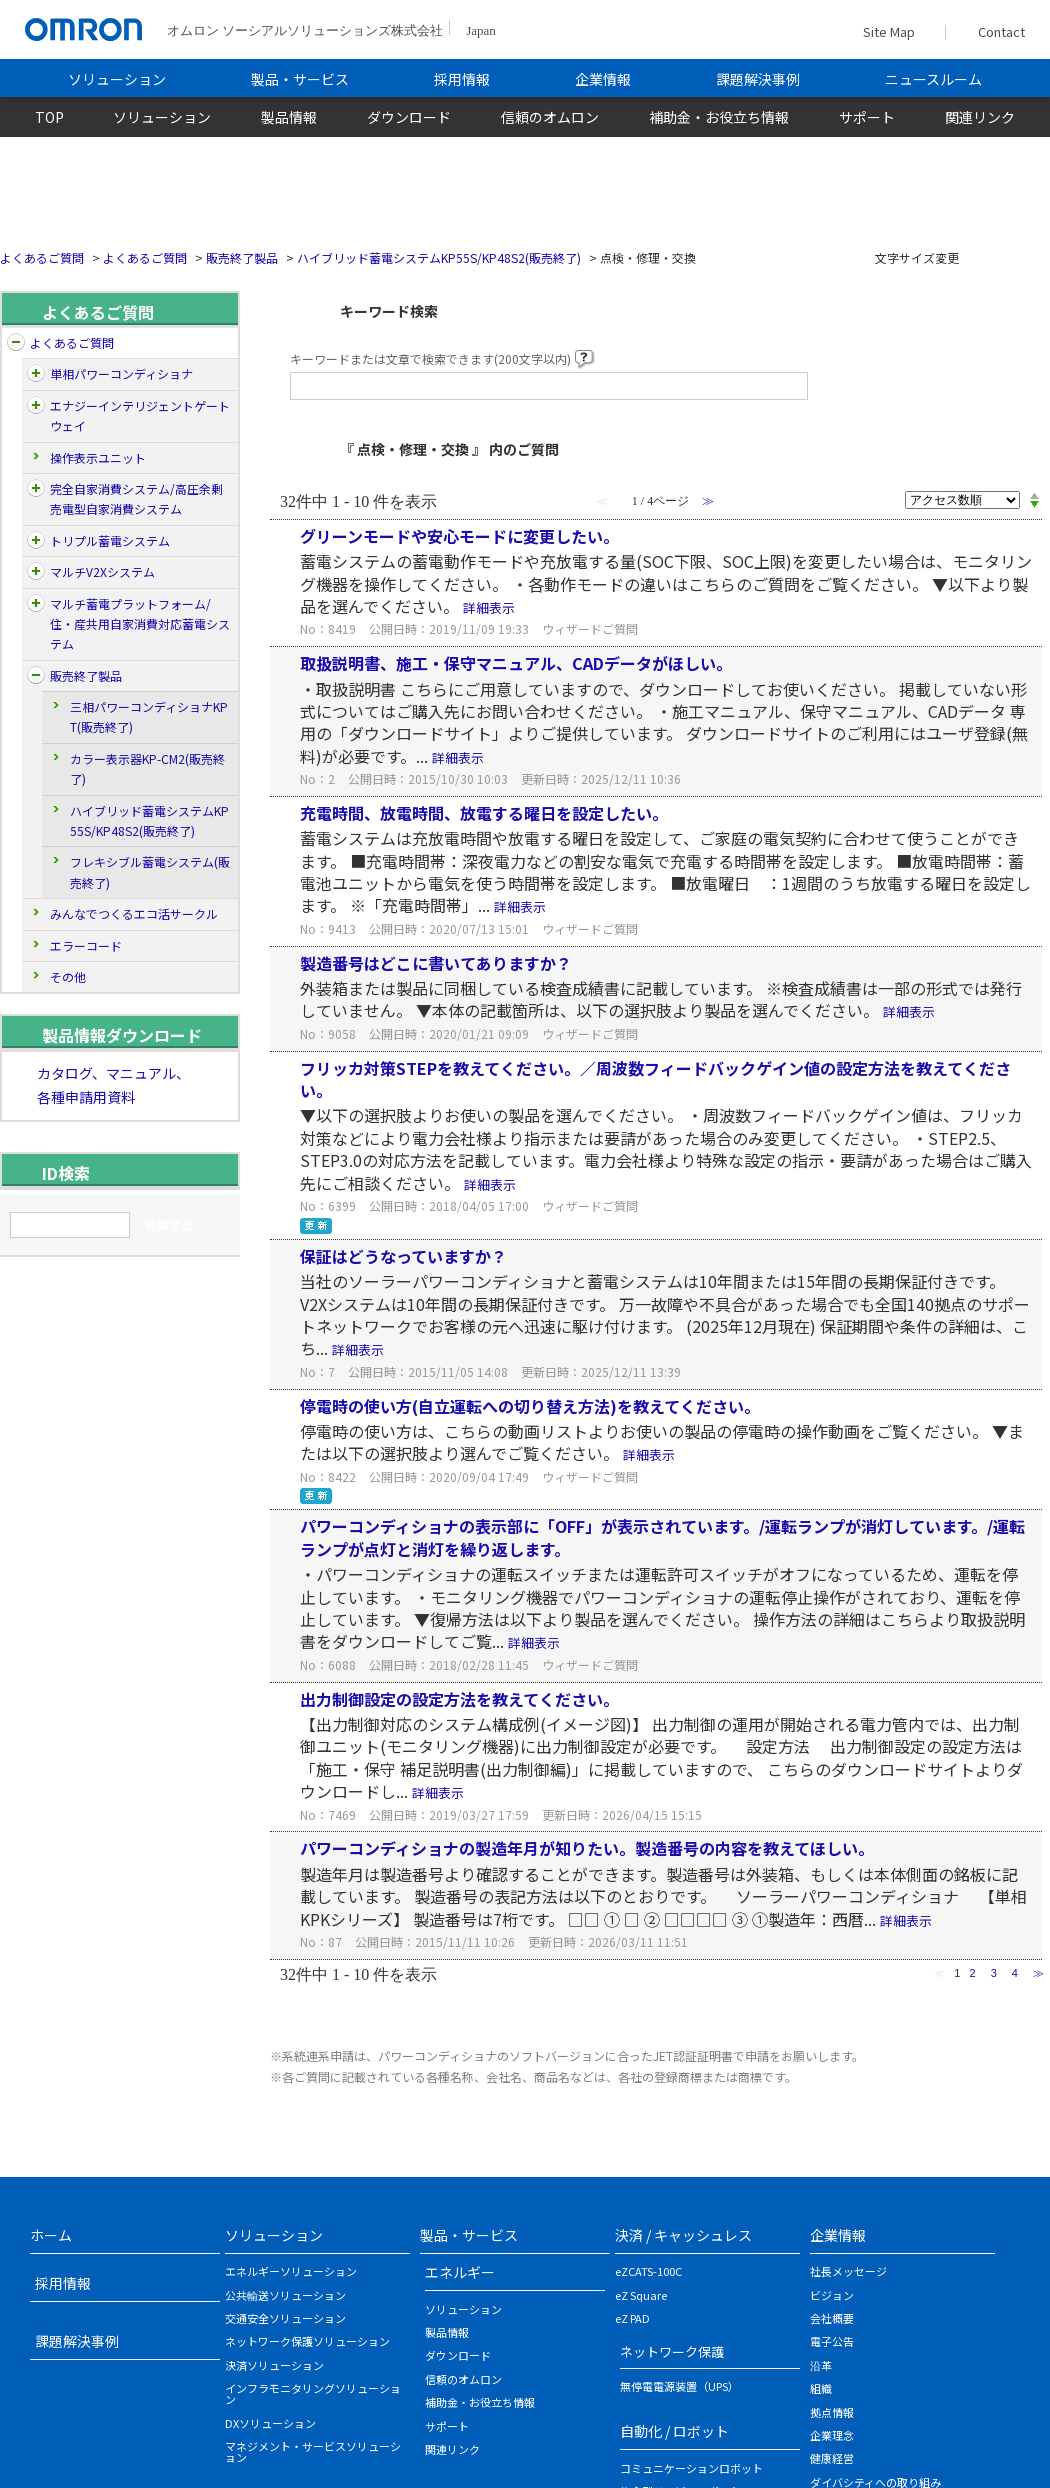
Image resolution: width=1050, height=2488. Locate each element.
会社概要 (832, 2318)
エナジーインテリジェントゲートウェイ (140, 415)
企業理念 (832, 2435)
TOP (49, 117)
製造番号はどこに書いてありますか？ (436, 963)
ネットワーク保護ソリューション (307, 2341)
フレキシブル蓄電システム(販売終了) (150, 871)
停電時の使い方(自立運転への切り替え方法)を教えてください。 (530, 1406)
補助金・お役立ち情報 (719, 117)
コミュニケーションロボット (691, 2468)
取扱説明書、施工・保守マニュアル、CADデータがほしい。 (516, 663)
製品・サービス (300, 79)
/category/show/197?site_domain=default (36, 541)
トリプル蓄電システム (110, 540)
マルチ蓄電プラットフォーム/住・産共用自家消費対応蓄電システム (140, 624)
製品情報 (289, 117)
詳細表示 (489, 607)
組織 (821, 2388)
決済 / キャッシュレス (683, 2235)
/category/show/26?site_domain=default (36, 676)
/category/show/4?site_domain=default (36, 374)
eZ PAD (632, 2318)
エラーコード (86, 945)
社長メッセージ (848, 2271)
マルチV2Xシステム (102, 571)
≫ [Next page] (1038, 1973)
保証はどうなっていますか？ (403, 1256)
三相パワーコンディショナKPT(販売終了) (149, 716)
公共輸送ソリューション (285, 2295)
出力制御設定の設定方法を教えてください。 (459, 1699)
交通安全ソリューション (285, 2318)
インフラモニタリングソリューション (313, 2393)
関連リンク (980, 117)
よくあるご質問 (42, 257)
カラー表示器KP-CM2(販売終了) (147, 768)
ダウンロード (409, 117)
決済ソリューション (274, 2365)
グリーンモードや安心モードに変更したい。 (459, 536)
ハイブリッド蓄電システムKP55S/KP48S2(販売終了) (439, 257)
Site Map (889, 31)
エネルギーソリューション (291, 2271)
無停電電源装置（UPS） (679, 2386)
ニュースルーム (933, 79)
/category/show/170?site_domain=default (36, 489)
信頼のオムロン (550, 117)
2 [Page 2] (972, 1973)
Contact (997, 32)
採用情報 (462, 79)
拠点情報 (832, 2412)
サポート (867, 117)
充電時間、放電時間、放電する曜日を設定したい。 (484, 813)
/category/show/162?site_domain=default (36, 604)
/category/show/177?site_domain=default (36, 572)
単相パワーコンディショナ (121, 373)
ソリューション (117, 79)
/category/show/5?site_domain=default (36, 406)
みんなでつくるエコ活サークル (134, 913)
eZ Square (641, 2295)
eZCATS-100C (648, 2271)
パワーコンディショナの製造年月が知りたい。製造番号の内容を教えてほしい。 (587, 1848)
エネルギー (460, 2272)
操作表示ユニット (98, 457)
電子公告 (832, 2341)
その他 (68, 976)
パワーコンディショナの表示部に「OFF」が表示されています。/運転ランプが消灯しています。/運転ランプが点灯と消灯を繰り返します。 (662, 1537)
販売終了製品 (242, 257)
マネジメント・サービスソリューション (313, 2451)
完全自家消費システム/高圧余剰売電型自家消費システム (136, 498)
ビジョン (832, 2295)
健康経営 (832, 2458)
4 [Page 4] (1015, 1973)
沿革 (821, 2365)
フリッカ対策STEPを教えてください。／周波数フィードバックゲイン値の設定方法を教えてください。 (655, 1079)
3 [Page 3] (994, 1973)
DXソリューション (270, 2423)
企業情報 (603, 79)
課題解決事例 (758, 79)
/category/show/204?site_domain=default (16, 343)
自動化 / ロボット (674, 2431)
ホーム (51, 2235)
